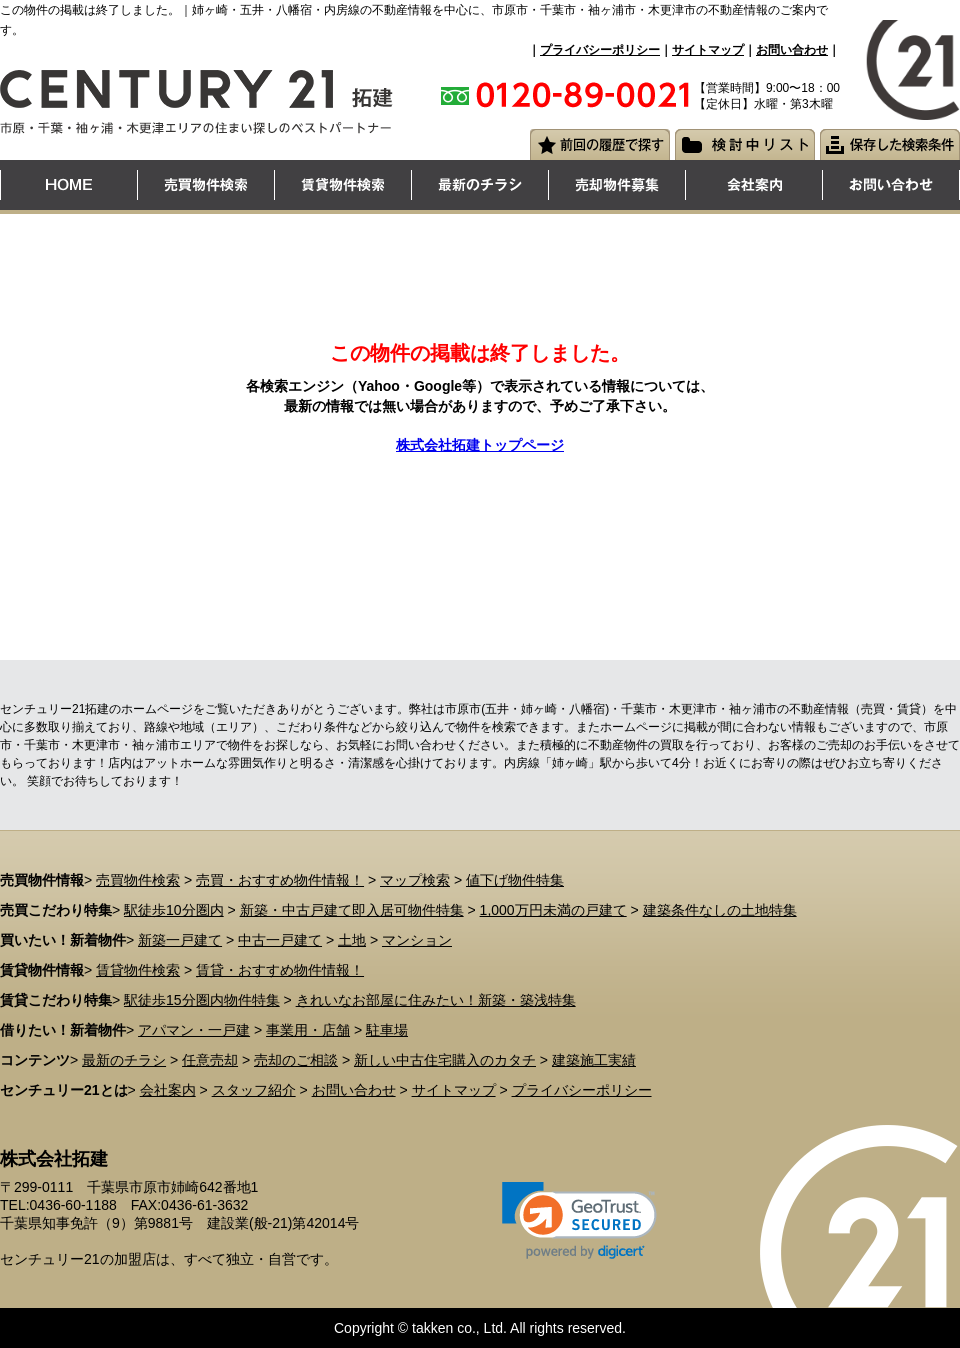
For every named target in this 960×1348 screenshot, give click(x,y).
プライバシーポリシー (600, 50)
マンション (417, 940)
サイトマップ (708, 50)
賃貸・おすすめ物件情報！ (280, 970)
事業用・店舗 (308, 1030)
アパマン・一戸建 (194, 1030)
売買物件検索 (138, 880)
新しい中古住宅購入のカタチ (445, 1060)
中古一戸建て (280, 940)
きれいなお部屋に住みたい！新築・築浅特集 (436, 1000)
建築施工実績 (594, 1060)
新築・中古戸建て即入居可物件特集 (352, 910)
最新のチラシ (124, 1060)
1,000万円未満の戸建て (553, 910)
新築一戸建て (180, 940)
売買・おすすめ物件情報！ (280, 880)
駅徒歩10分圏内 (174, 910)
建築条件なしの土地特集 (720, 910)
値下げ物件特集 (515, 880)
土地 (352, 940)
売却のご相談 (296, 1060)
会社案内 (168, 1090)
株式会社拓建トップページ (480, 445)
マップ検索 (415, 880)
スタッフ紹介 (254, 1090)
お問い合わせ (792, 50)
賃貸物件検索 (138, 970)
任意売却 (210, 1060)
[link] (579, 1220)
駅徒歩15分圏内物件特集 (202, 1000)
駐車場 (387, 1030)
